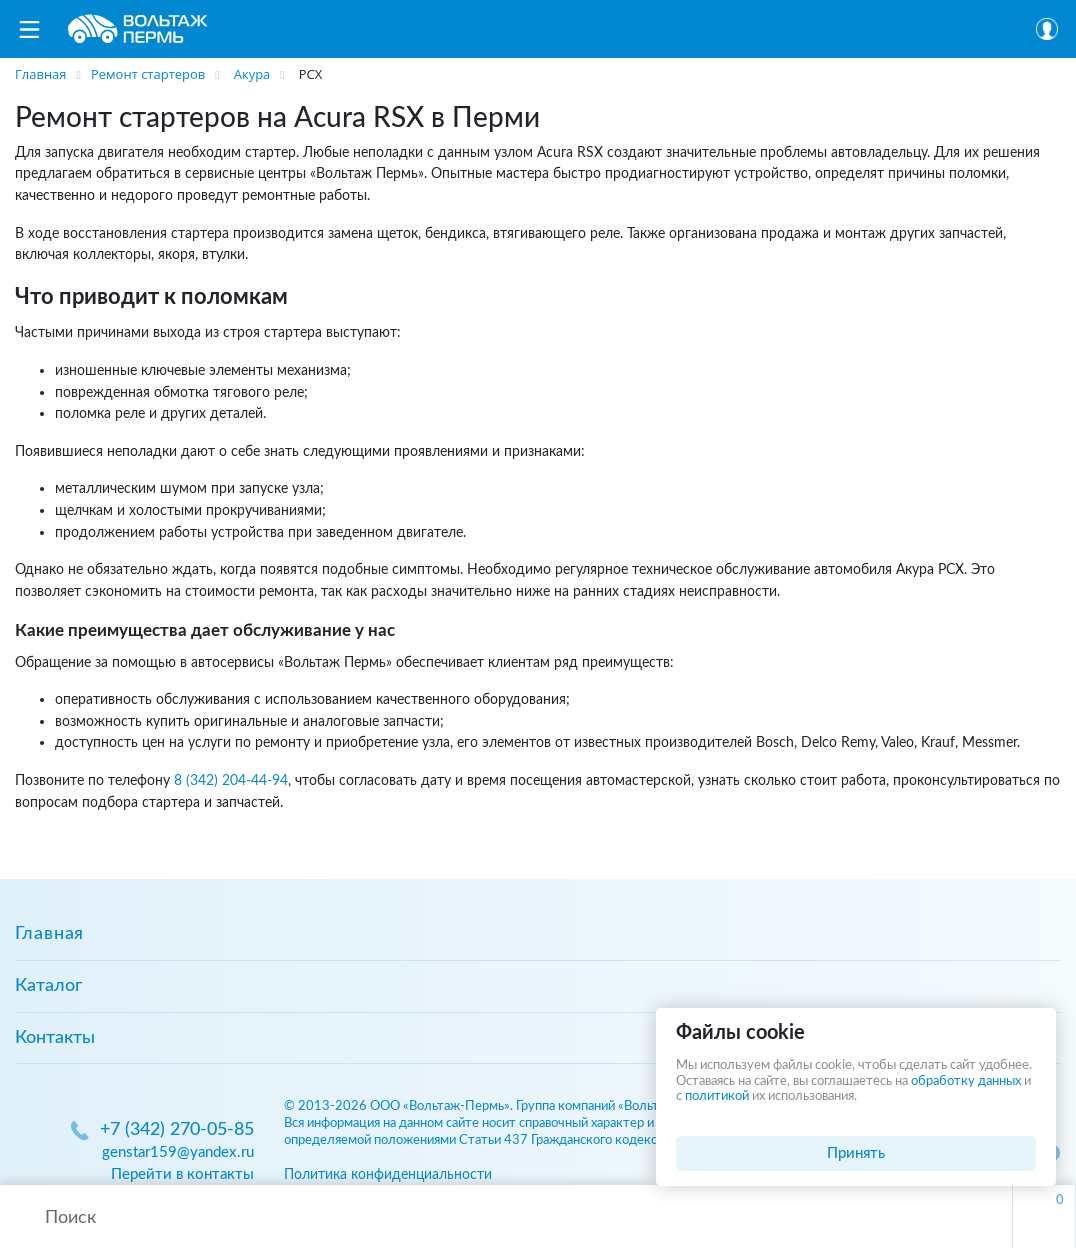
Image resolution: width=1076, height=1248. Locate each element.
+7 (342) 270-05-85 (177, 1130)
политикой (717, 1096)
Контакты (55, 1038)
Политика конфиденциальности (388, 1174)
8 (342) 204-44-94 (231, 780)
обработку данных (966, 1081)
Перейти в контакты (182, 1174)
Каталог (48, 986)
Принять (856, 1153)
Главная (49, 934)
